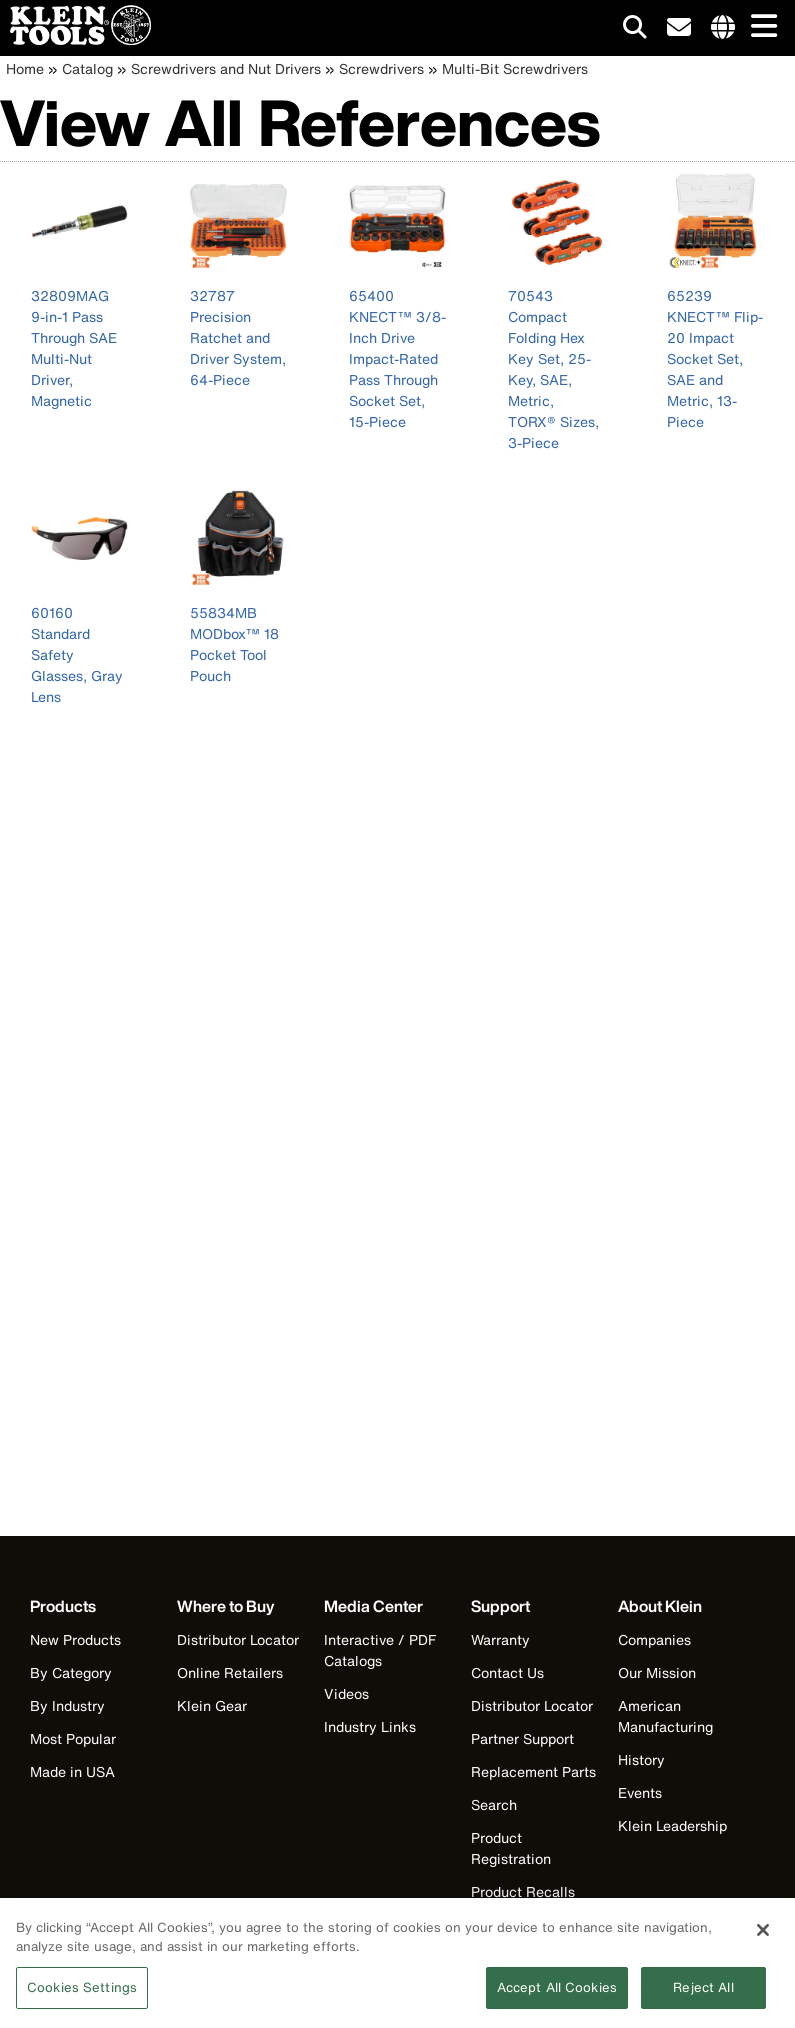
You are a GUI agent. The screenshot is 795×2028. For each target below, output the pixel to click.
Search (494, 1804)
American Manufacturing (665, 1716)
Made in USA (72, 1771)
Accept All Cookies (557, 1993)
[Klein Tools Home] (75, 39)
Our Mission (657, 1672)
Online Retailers (230, 1672)
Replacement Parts (533, 1771)
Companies (654, 1639)
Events (640, 1792)
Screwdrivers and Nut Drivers (226, 68)
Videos (346, 1693)
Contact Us (507, 1672)
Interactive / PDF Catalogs (380, 1650)
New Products (75, 1639)
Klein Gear (212, 1705)
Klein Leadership (672, 1825)
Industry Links (370, 1726)
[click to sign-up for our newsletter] (679, 28)
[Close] (763, 1936)
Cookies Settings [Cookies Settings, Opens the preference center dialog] (82, 1993)
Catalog (87, 68)
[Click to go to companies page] (723, 28)
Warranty (500, 1639)
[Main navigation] (760, 27)
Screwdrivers (381, 68)
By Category (71, 1672)
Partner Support (522, 1738)
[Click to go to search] (635, 30)
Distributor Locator (238, 1639)
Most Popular (73, 1738)
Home (25, 68)
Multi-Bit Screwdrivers (515, 68)
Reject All (703, 1993)
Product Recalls (523, 1891)
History (641, 1759)
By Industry (67, 1705)
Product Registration (511, 1848)
